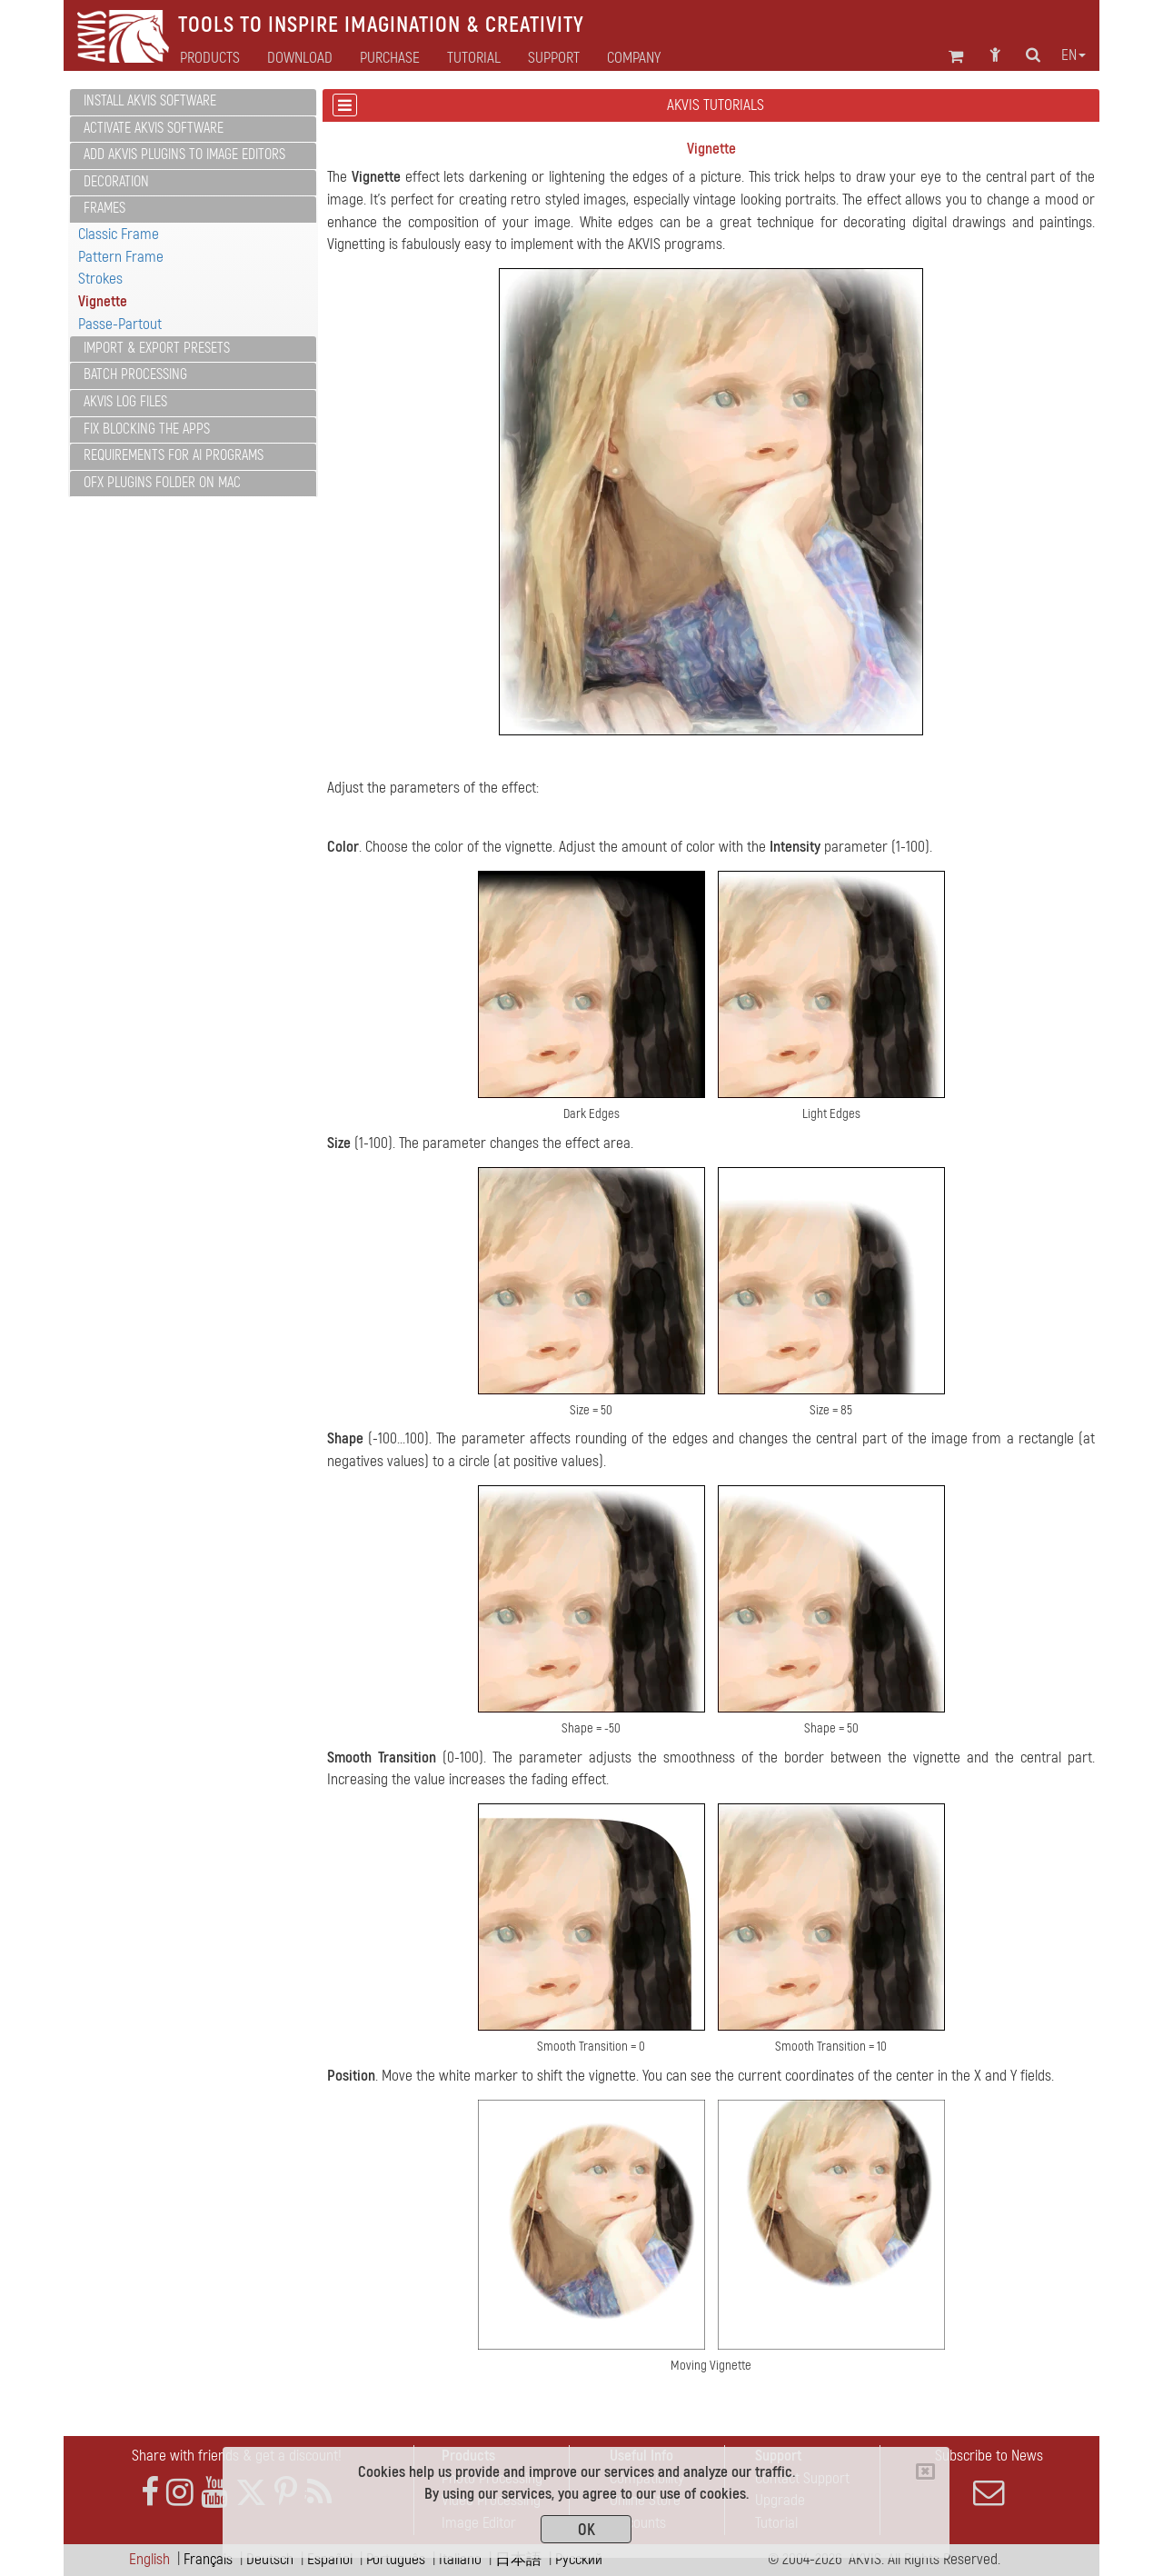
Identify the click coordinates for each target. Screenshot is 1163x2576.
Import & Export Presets (157, 348)
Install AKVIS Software (150, 101)
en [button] (1073, 55)
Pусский (578, 2559)
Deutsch (269, 2559)
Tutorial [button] (474, 58)
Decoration (116, 182)
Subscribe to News (989, 2477)
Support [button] (554, 58)
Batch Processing (135, 374)
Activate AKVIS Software (154, 128)
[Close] (925, 2471)
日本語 (518, 2559)
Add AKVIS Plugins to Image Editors (184, 154)
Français (208, 2559)
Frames (104, 208)
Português (395, 2559)
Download (300, 58)
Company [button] (634, 58)
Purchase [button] (390, 58)
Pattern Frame (121, 256)
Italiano (460, 2559)
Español (330, 2559)
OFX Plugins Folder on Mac (162, 483)
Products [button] (210, 58)
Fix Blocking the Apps (147, 429)
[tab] (193, 102)
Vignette (102, 301)
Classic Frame (118, 234)
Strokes (100, 278)
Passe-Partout (120, 324)
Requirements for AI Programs (173, 455)
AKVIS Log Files (125, 402)
